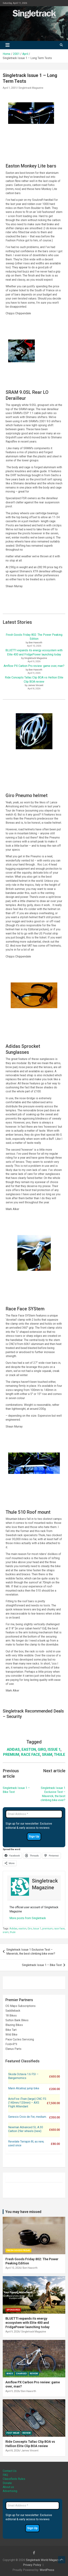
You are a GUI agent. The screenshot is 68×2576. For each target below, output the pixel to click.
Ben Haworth (30, 2267)
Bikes (10, 2373)
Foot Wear (13, 2433)
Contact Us (10, 2471)
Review (34, 2373)
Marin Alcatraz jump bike (23, 2088)
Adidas (13, 1749)
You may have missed (23, 2212)
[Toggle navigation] (7, 45)
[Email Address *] (34, 1814)
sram (47, 1754)
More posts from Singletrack (27, 1918)
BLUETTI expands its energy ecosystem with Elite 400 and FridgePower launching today (27, 2323)
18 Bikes (11, 2015)
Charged (21, 2373)
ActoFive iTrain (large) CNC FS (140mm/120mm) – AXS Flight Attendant (27, 2102)
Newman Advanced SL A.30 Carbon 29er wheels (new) (25, 2129)
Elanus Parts (13, 2049)
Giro (42, 1749)
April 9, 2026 (12, 2331)
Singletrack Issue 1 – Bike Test (42, 1965)
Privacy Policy (32, 2565)
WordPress (47, 2570)
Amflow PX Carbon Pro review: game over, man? (34, 666)
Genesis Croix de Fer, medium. (27, 2116)
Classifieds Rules (14, 2479)
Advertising (10, 2491)
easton (29, 1749)
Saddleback (12, 2010)
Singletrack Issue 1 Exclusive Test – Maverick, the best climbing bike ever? (30, 1951)
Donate (7, 2483)
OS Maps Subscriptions (20, 2006)
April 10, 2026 (13, 2267)
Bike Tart (11, 2030)
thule (59, 1754)
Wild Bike (11, 2034)
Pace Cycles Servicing (19, 2039)
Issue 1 (54, 1749)
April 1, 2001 (10, 87)
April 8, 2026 (12, 2450)
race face (30, 1754)
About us (8, 2487)
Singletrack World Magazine (43, 2560)
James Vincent (29, 2450)
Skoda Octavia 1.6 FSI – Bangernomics (23, 2076)
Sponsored (13, 2310)
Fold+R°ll (11, 2044)
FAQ (5, 2475)
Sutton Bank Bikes (16, 2020)
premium (11, 1754)
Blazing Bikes (14, 2025)
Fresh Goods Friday (18, 2250)
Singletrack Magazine (30, 87)
